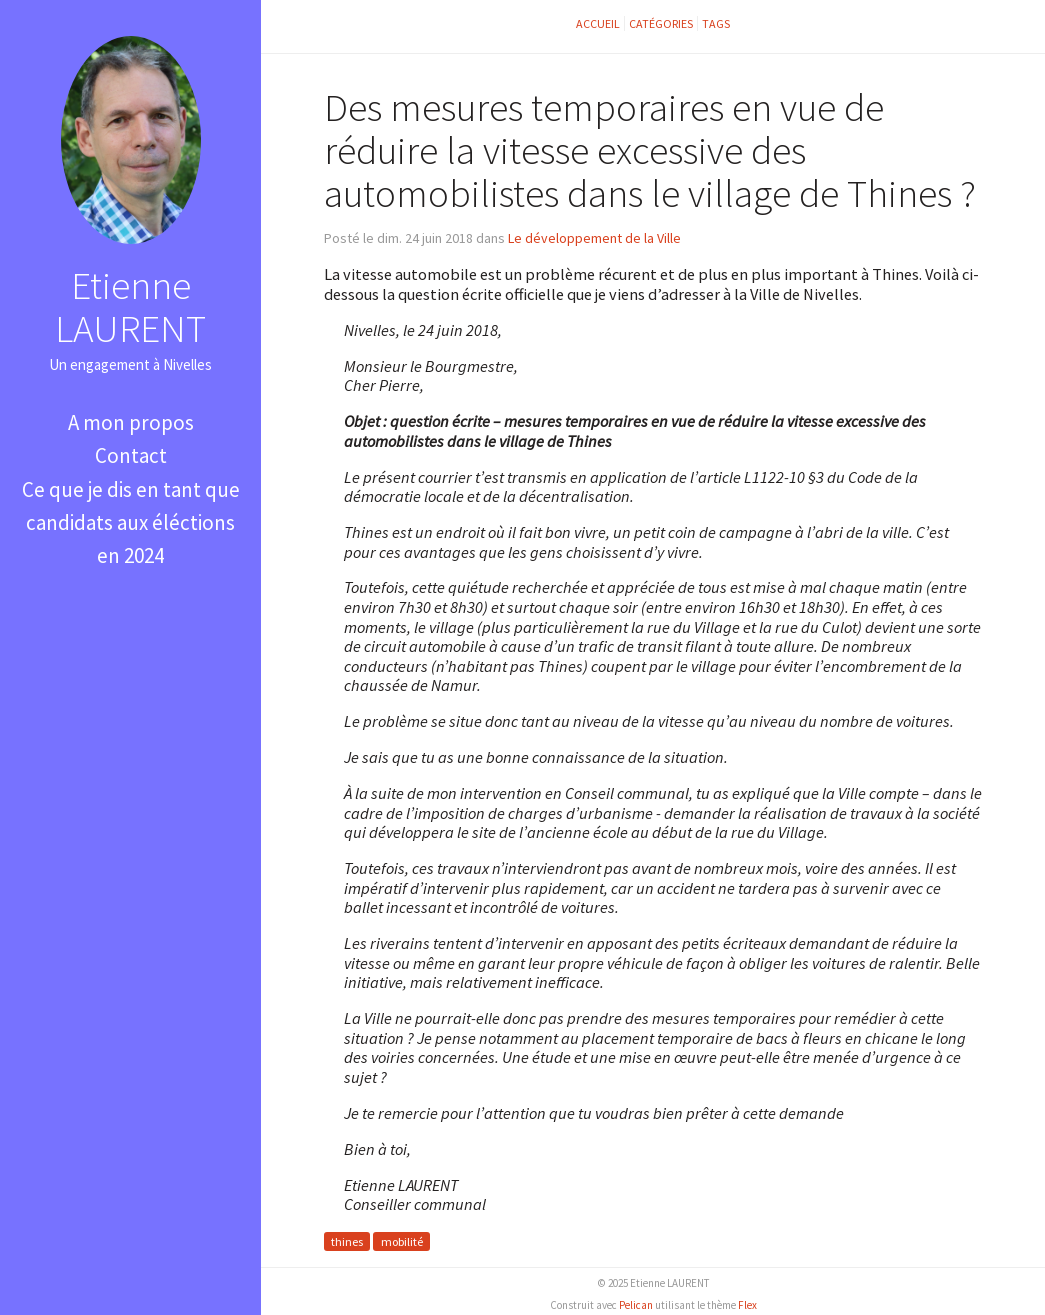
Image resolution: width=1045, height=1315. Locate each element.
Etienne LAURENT (130, 306)
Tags (716, 23)
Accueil (598, 23)
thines (347, 1241)
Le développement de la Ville (594, 238)
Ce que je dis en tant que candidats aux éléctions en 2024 (131, 523)
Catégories (661, 23)
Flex (747, 1305)
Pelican (636, 1305)
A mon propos (131, 422)
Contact (131, 455)
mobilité (402, 1241)
